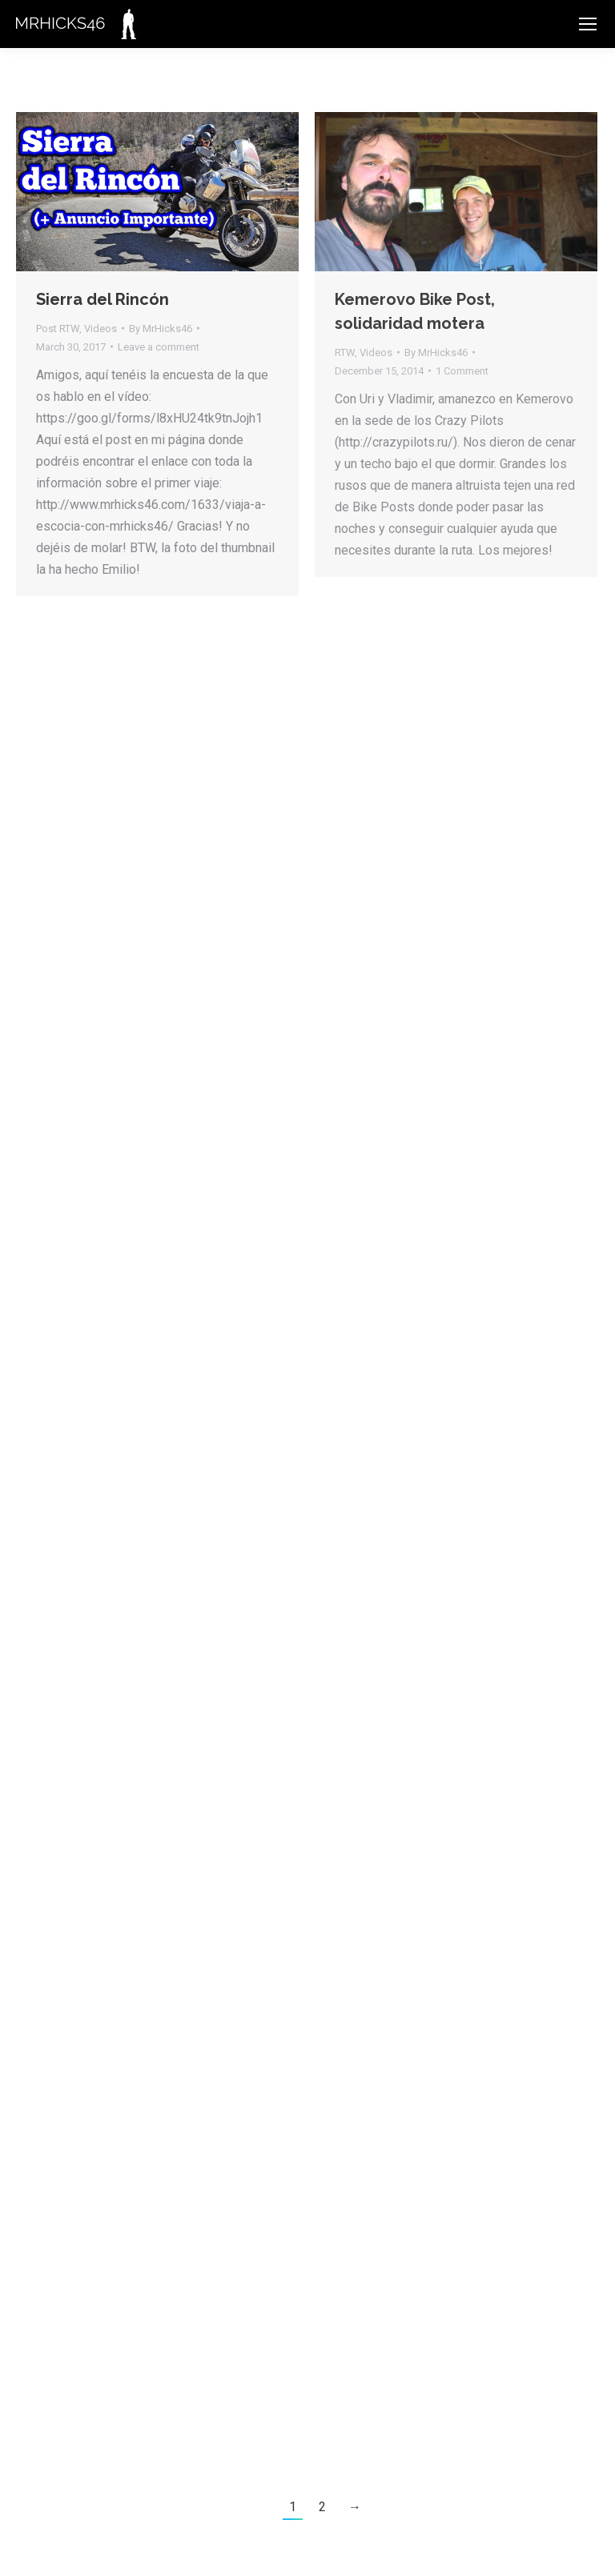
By (160, 329)
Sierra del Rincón (102, 299)
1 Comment (462, 371)
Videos (100, 329)
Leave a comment (158, 347)
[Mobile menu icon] (588, 24)
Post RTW (57, 329)
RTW (345, 353)
